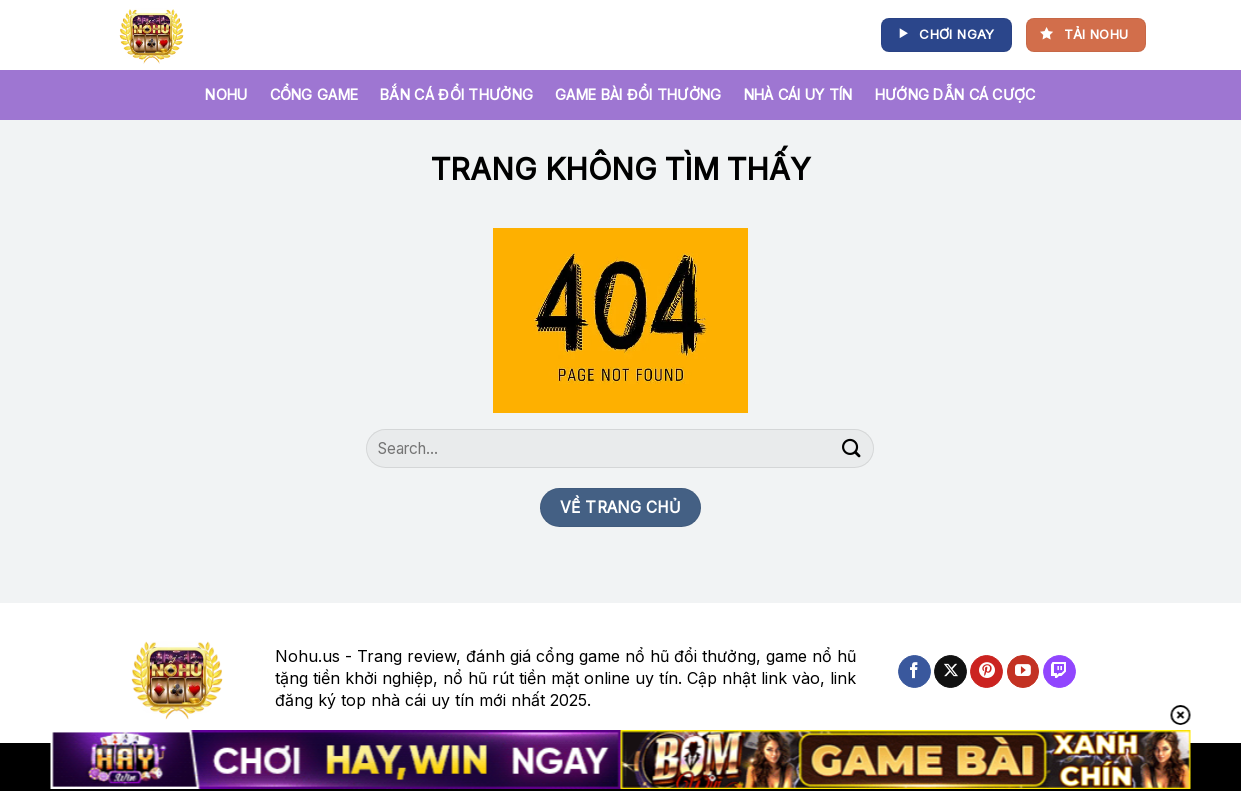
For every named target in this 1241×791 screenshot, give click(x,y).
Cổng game (314, 94)
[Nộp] (851, 448)
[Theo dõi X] (950, 672)
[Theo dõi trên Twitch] (1059, 672)
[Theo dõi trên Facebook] (914, 672)
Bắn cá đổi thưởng (456, 94)
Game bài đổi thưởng (638, 94)
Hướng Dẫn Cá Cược (955, 94)
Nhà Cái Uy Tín (798, 94)
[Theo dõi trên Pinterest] (986, 672)
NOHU (226, 94)
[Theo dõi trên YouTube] (1023, 672)
